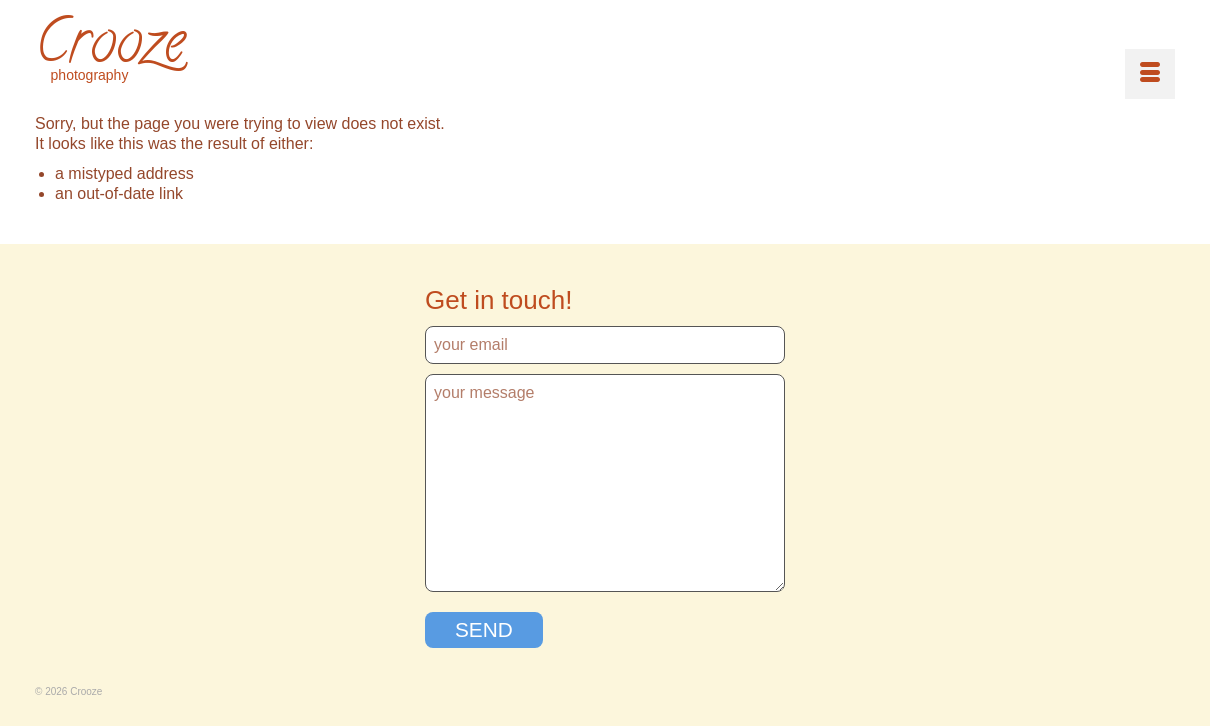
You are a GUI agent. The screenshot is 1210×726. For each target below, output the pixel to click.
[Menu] (1150, 74)
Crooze (110, 48)
